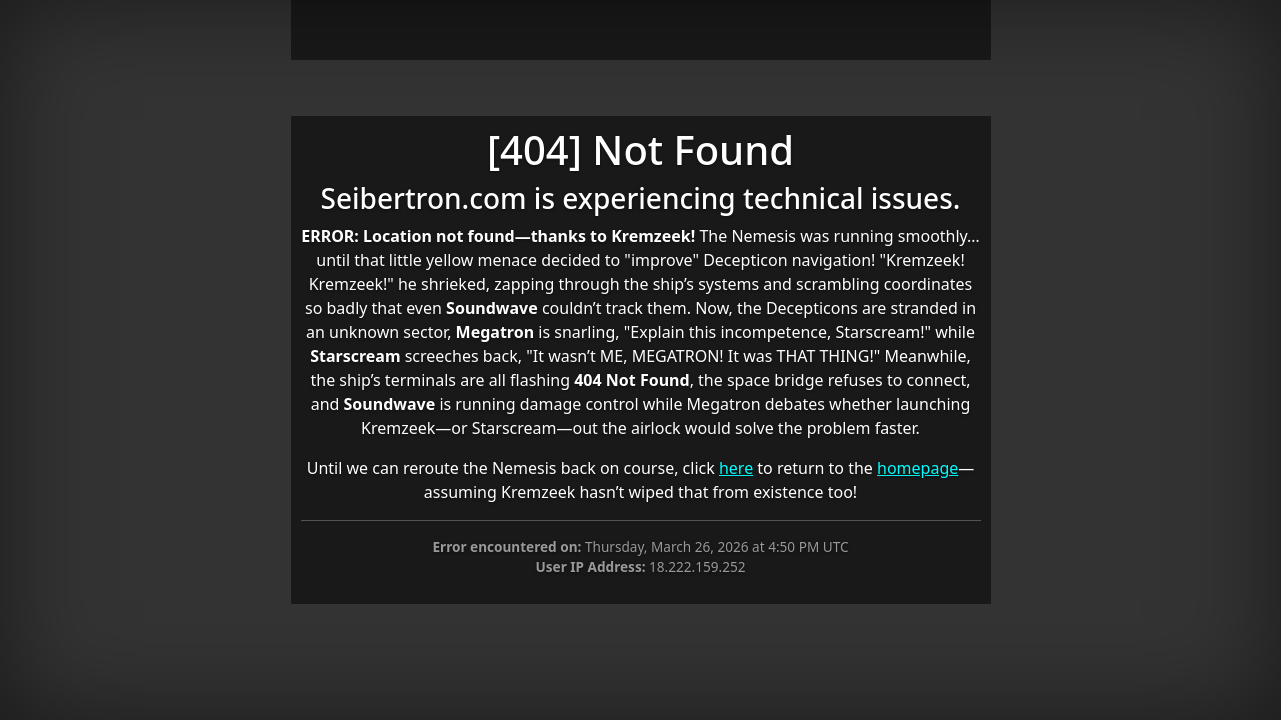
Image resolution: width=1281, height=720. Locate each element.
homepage (917, 468)
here (736, 468)
